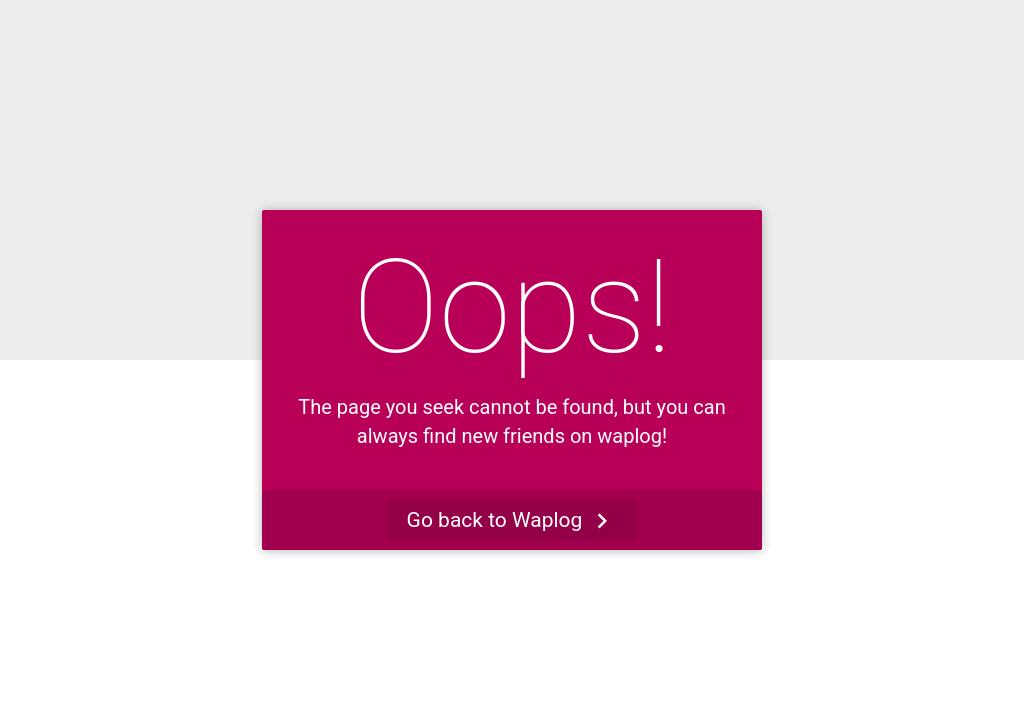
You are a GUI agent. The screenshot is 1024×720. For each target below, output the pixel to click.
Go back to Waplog (512, 520)
